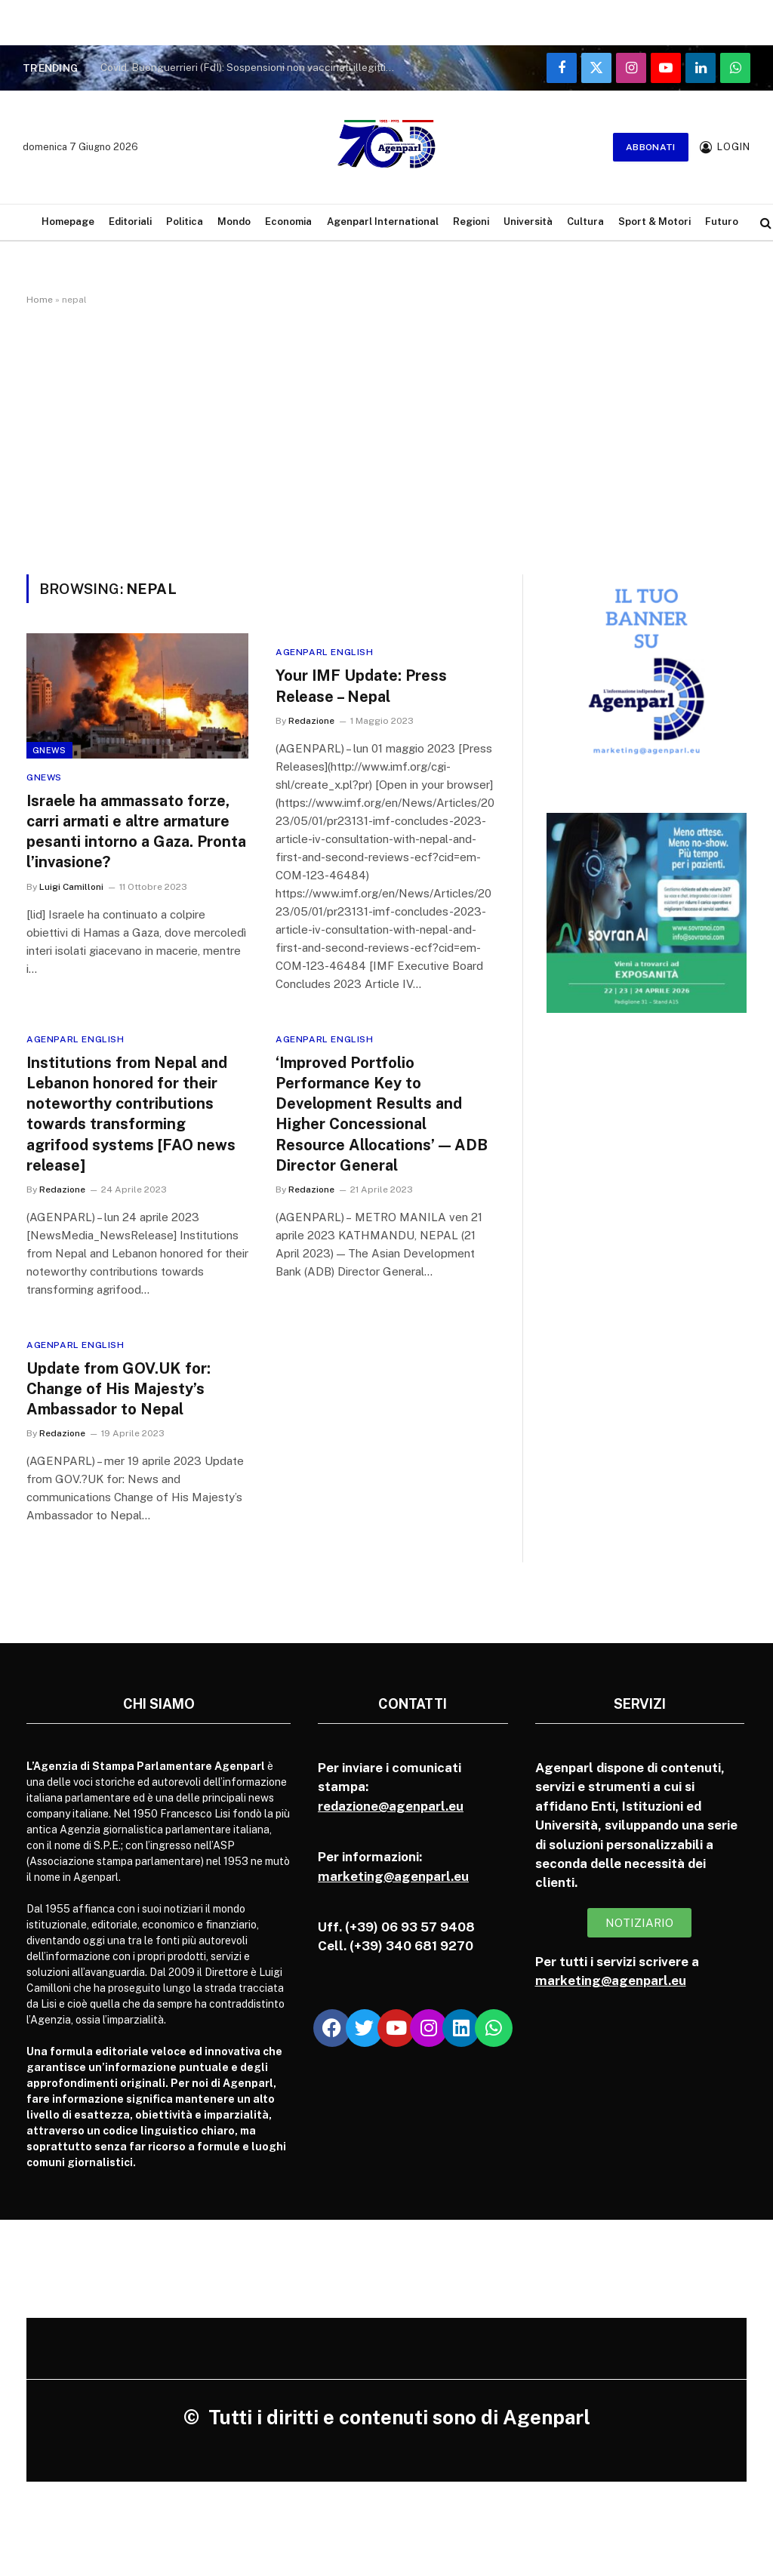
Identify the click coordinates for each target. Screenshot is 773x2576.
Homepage (68, 221)
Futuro (721, 221)
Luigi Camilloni (71, 887)
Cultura (585, 221)
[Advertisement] (386, 437)
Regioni (471, 221)
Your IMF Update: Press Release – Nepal (361, 685)
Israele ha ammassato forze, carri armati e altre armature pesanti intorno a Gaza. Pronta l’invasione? (136, 832)
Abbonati (651, 147)
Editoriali (130, 221)
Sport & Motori (654, 221)
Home (39, 299)
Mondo (234, 221)
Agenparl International (383, 221)
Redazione (311, 721)
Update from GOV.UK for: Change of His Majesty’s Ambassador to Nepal (118, 1388)
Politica (184, 221)
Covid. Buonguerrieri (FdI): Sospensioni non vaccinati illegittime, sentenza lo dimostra (251, 67)
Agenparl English (325, 652)
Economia (288, 221)
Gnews (49, 750)
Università (528, 221)
